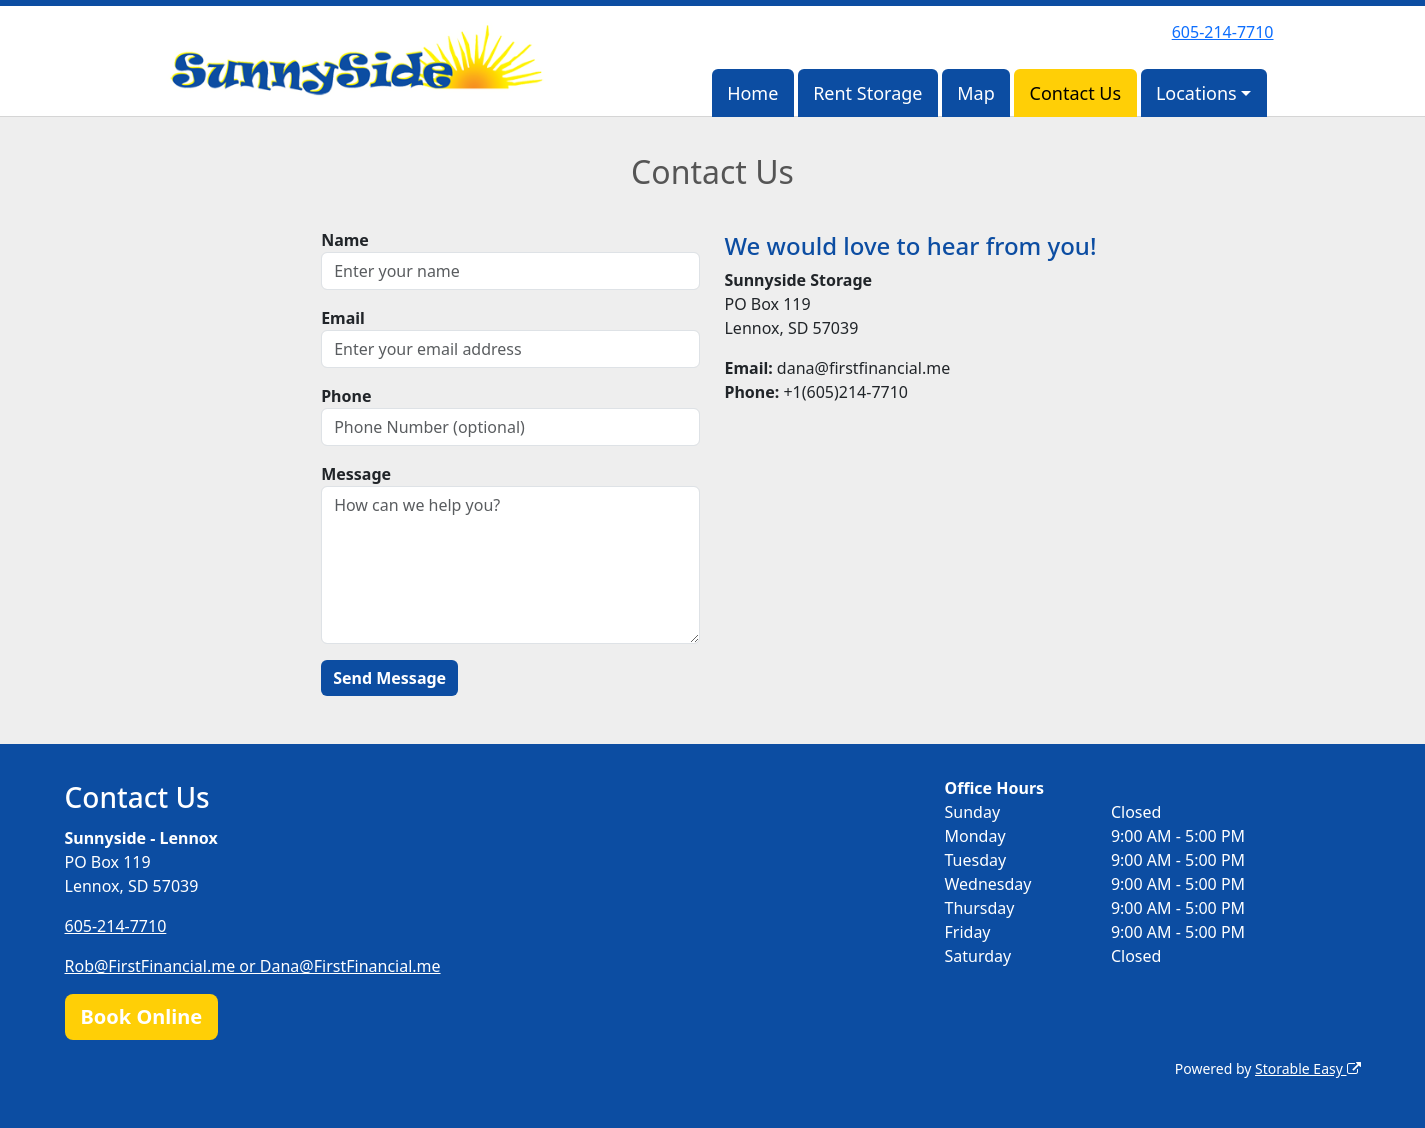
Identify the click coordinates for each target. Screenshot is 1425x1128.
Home (752, 93)
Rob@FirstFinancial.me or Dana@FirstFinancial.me (253, 966)
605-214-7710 (1223, 32)
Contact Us (1076, 93)
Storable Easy (1307, 1068)
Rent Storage (867, 93)
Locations (1196, 93)
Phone (346, 396)
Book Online (142, 1016)
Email (343, 318)
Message (356, 474)
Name (345, 240)
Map (976, 93)
